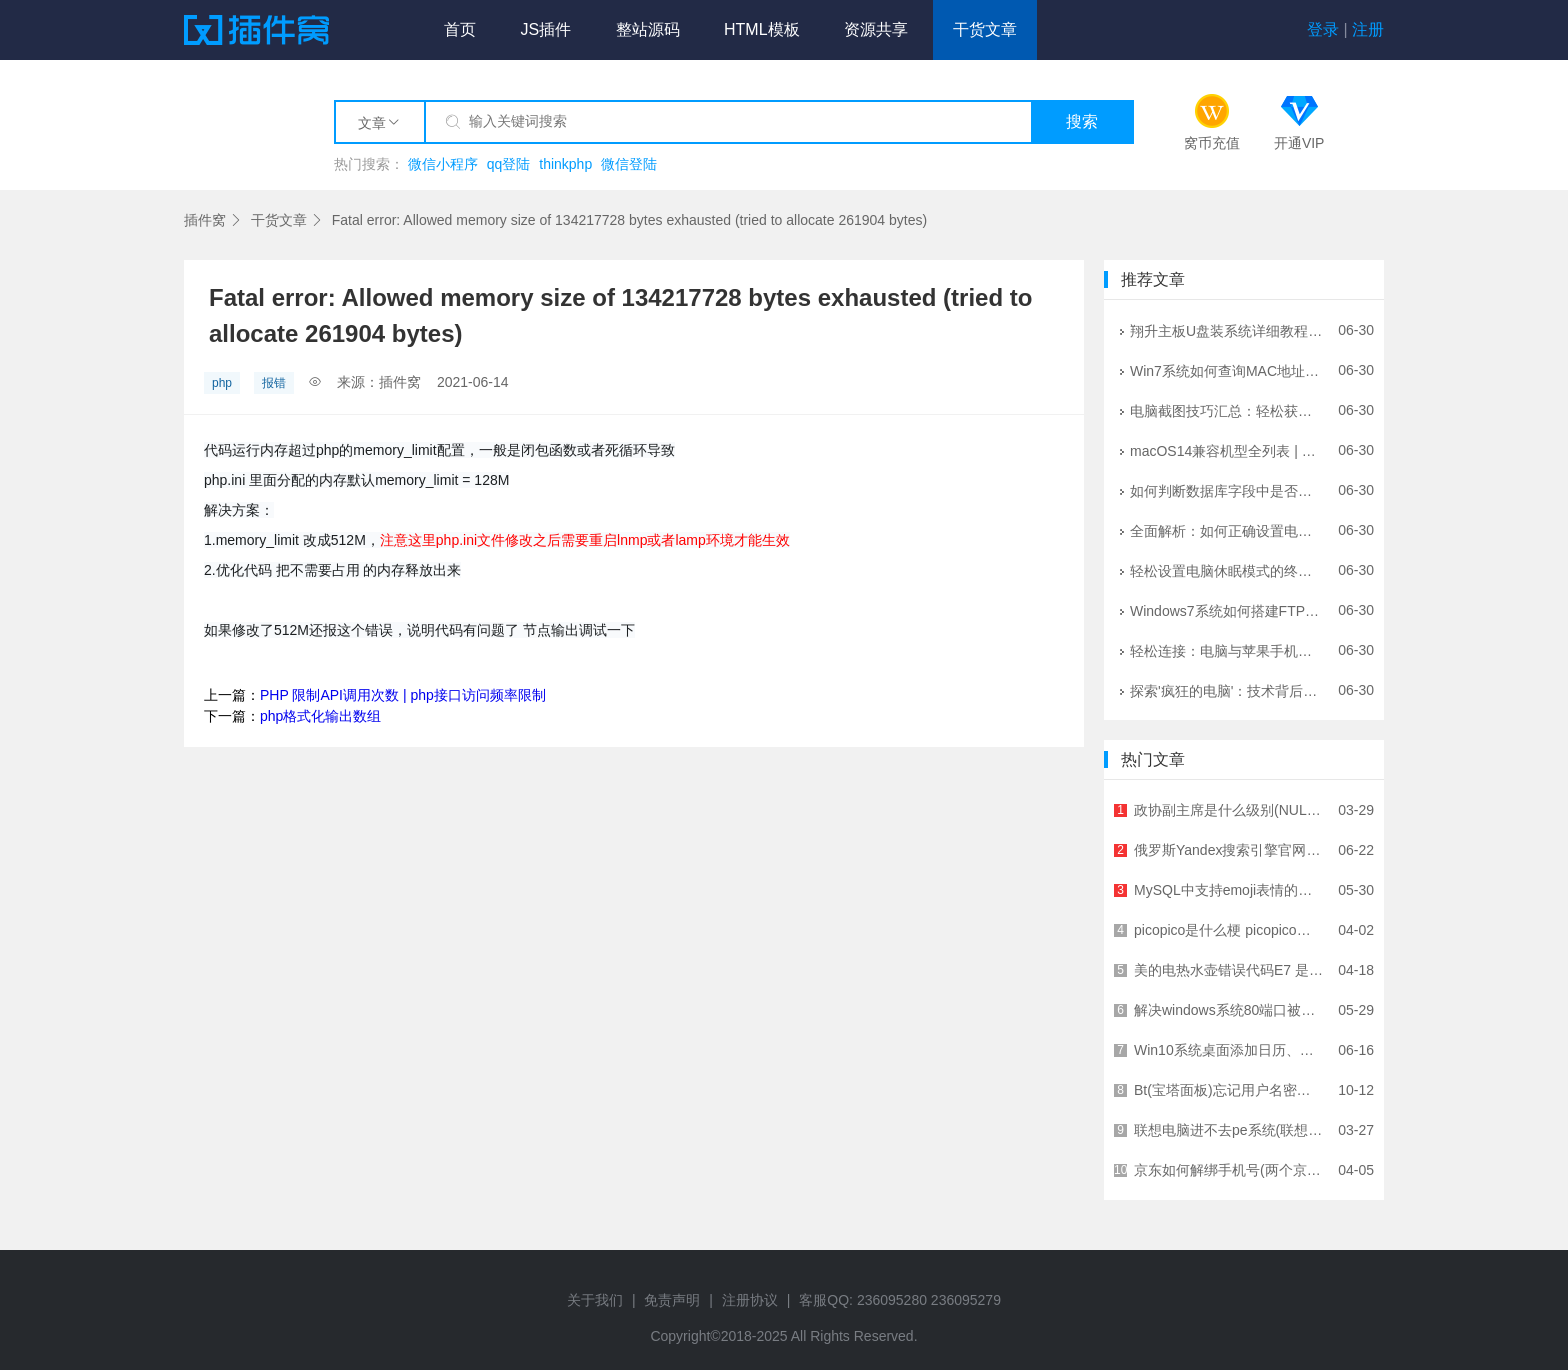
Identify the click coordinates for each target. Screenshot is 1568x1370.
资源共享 (876, 29)
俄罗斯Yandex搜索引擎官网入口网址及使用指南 (1229, 850)
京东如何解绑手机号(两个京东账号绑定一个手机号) (1229, 1170)
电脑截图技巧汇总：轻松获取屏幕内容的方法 (1227, 410)
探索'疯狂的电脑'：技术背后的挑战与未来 (1227, 690)
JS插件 (545, 29)
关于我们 (595, 1300)
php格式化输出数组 (320, 716)
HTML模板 (762, 29)
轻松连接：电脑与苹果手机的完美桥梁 (1227, 650)
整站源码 (648, 29)
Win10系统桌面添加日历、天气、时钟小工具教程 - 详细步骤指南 (1229, 1050)
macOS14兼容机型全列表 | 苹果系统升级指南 (1227, 450)
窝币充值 (1212, 143)
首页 (460, 29)
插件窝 (205, 220)
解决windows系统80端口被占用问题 (1229, 1010)
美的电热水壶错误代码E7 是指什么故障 (1229, 970)
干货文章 (985, 29)
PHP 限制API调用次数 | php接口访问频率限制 (403, 695)
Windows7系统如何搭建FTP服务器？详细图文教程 (1227, 610)
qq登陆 (509, 164)
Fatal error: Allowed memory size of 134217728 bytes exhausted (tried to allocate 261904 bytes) (629, 220)
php (222, 383)
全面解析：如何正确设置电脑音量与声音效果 (1227, 530)
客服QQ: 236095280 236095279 (900, 1300)
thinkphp (565, 164)
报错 (274, 383)
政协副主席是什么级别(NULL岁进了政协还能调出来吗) (1229, 810)
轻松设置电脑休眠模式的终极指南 (1227, 570)
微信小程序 (443, 164)
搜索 (1082, 121)
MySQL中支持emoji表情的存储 (1229, 890)
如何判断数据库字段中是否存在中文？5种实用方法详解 (1227, 490)
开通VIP (1299, 143)
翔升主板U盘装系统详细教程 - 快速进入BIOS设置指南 (1227, 330)
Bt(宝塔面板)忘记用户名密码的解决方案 (1229, 1090)
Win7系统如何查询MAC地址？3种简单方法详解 (1227, 370)
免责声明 (672, 1300)
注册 (1368, 29)
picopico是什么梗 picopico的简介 (1229, 930)
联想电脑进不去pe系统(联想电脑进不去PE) (1229, 1130)
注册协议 (750, 1300)
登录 (1323, 29)
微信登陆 (629, 164)
